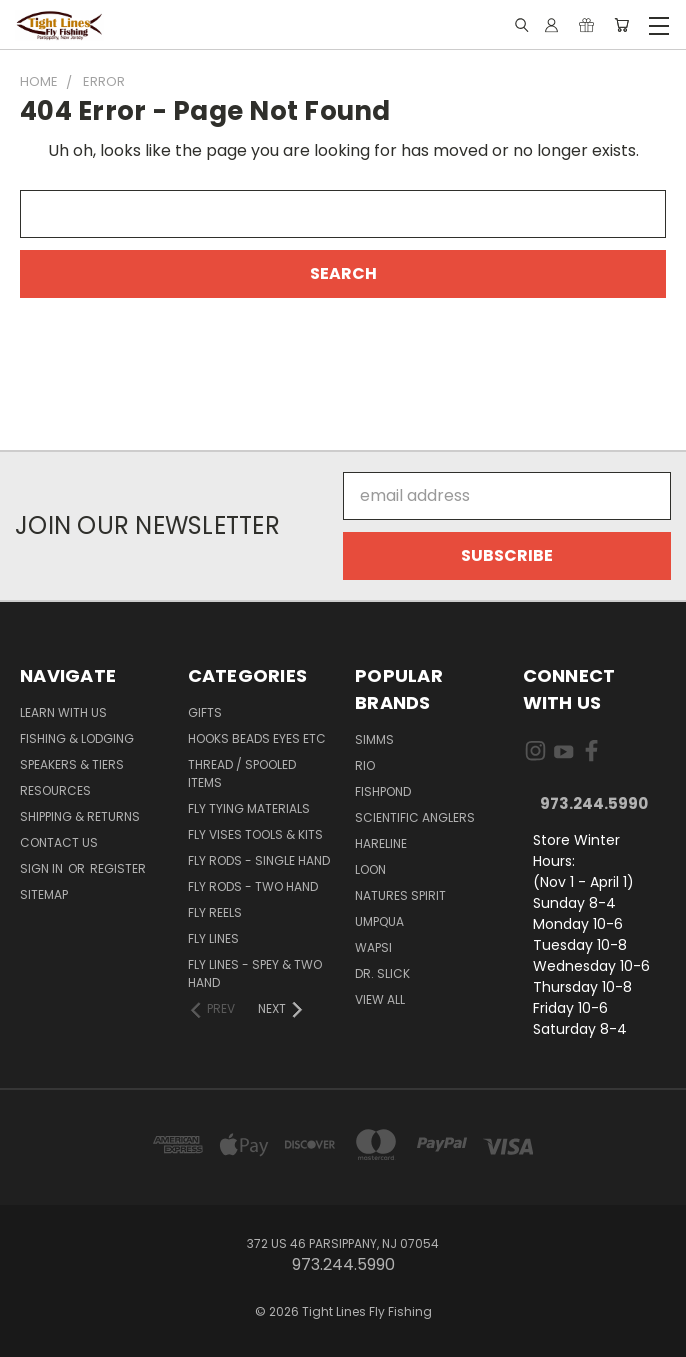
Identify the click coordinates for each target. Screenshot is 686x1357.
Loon (370, 869)
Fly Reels (215, 912)
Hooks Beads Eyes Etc (257, 738)
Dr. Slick (382, 973)
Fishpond (383, 791)
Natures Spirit (400, 895)
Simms (374, 739)
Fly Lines (213, 938)
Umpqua (379, 921)
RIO (365, 765)
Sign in (43, 868)
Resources (55, 790)
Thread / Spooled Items (242, 773)
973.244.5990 (594, 803)
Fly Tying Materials (249, 808)
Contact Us (59, 842)
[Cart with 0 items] (621, 25)
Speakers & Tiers (72, 764)
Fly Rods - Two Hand (253, 886)
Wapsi (373, 947)
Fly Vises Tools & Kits (255, 834)
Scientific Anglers (415, 817)
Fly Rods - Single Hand (259, 860)
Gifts (205, 712)
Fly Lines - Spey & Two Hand (255, 973)
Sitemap (44, 894)
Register (118, 868)
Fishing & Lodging (77, 738)
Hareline (381, 843)
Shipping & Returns (80, 816)
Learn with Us (63, 712)
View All (380, 999)
